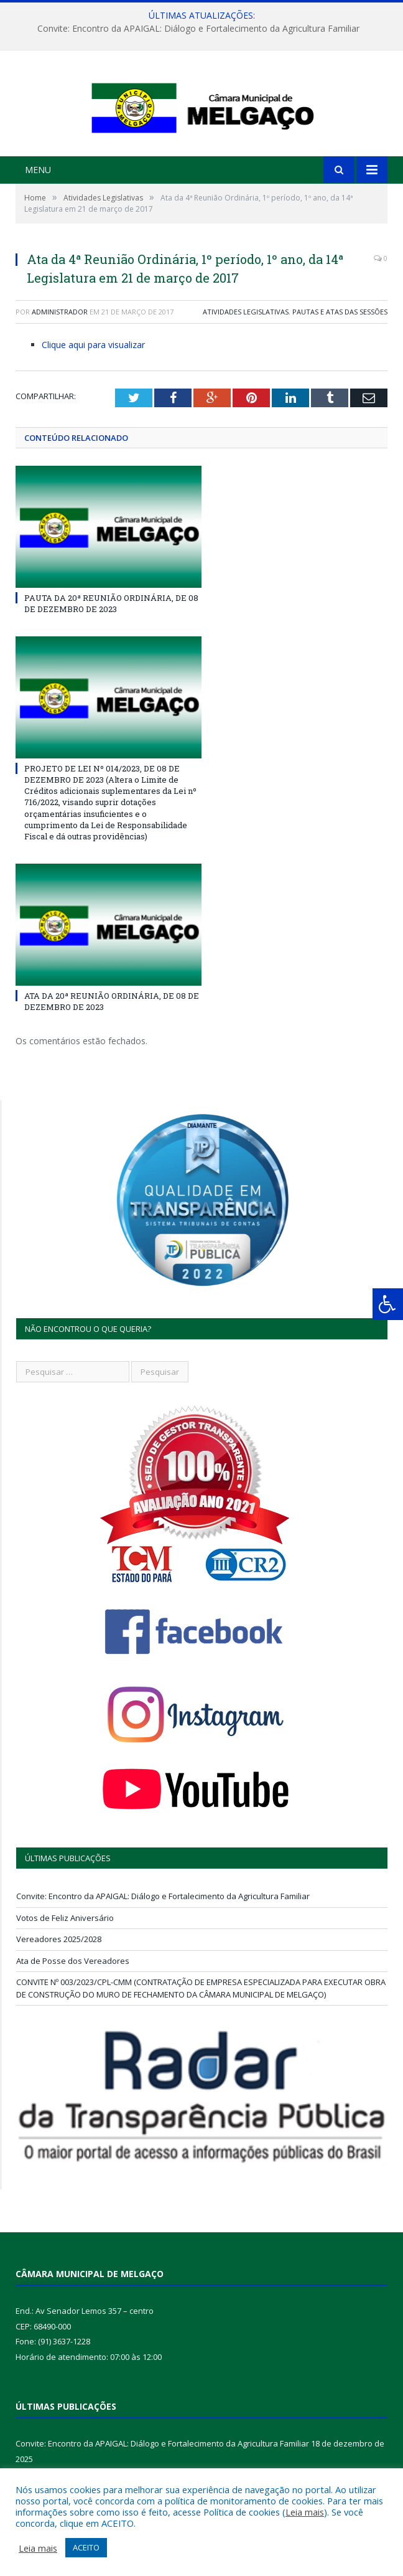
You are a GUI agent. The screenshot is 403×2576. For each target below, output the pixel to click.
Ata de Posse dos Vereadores (72, 1998)
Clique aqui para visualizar (93, 383)
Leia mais (304, 2512)
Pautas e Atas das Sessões (339, 349)
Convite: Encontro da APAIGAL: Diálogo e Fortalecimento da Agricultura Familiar (198, 28)
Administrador (60, 349)
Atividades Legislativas (246, 349)
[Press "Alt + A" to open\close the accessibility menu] (388, 1304)
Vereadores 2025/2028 (58, 1977)
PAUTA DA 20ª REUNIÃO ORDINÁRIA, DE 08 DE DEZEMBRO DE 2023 (111, 641)
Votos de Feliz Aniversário (65, 1955)
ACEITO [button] (86, 2547)
